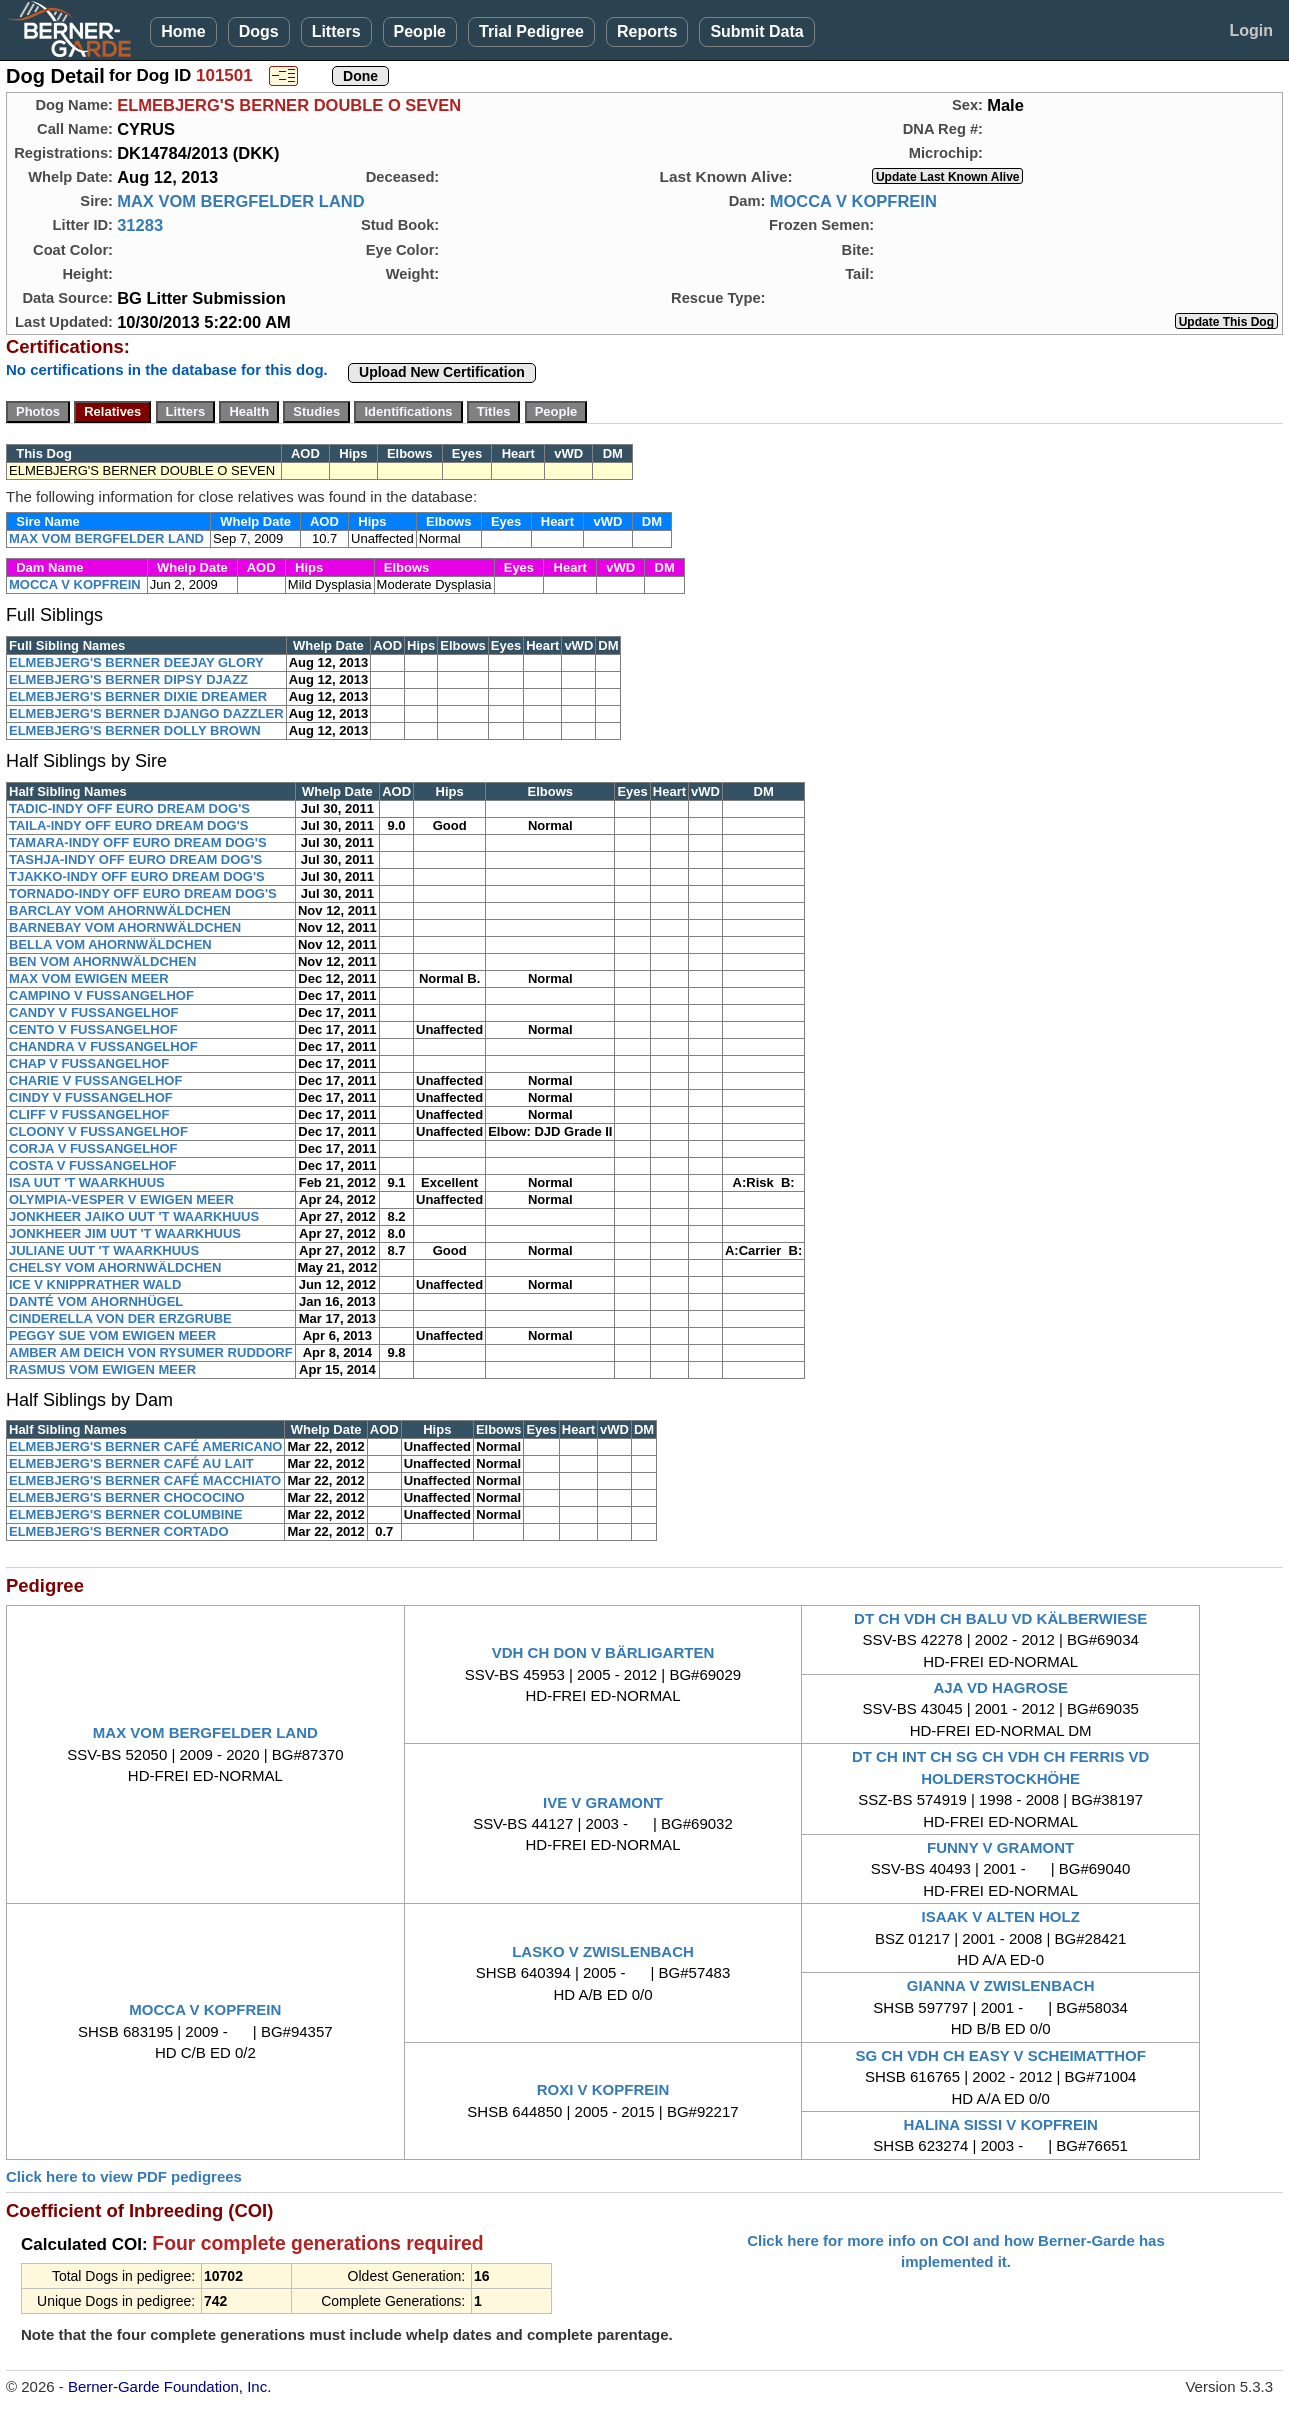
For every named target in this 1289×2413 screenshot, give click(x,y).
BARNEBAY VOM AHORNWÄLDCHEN (125, 927)
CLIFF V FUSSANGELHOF (89, 1114)
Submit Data (756, 31)
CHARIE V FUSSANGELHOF (95, 1080)
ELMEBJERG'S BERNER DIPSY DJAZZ (128, 679)
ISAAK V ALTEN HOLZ (1000, 1916)
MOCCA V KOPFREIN (853, 201)
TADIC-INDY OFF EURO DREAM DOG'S (129, 808)
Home (183, 31)
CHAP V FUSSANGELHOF (89, 1063)
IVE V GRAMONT (603, 1802)
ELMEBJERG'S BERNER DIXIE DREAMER (138, 696)
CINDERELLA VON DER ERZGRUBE (120, 1318)
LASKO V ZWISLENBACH (603, 1951)
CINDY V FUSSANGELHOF (91, 1097)
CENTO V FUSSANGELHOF (93, 1029)
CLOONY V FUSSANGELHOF (98, 1131)
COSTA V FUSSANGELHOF (93, 1165)
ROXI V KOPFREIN (603, 2089)
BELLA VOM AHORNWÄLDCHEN (110, 944)
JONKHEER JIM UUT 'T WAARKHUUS (125, 1233)
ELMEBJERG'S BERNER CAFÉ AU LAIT (131, 1463)
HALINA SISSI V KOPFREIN (1000, 2124)
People (420, 31)
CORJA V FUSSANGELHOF (93, 1148)
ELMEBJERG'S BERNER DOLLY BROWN (135, 730)
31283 (140, 225)
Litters (336, 31)
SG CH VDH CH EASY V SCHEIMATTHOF (1001, 2055)
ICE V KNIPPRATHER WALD (95, 1284)
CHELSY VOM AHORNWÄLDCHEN (115, 1267)
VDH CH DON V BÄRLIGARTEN (603, 1652)
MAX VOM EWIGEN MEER (89, 978)
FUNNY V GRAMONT (1000, 1847)
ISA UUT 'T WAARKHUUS (87, 1182)
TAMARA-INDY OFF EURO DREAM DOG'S (138, 842)
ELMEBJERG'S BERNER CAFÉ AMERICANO (145, 1446)
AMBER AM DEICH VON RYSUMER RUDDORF (151, 1352)
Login (1251, 30)
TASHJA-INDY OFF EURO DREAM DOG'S (135, 859)
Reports (647, 31)
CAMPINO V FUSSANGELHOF (101, 995)
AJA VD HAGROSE (1000, 1687)
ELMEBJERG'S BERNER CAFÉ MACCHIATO (145, 1480)
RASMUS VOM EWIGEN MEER (102, 1369)
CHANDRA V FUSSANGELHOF (103, 1046)
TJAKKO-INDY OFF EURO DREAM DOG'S (137, 876)
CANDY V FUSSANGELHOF (94, 1012)
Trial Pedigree (531, 31)
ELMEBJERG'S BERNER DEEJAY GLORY (136, 662)
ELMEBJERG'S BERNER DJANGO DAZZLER (146, 713)
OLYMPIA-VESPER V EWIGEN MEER (121, 1199)
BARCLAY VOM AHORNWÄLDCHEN (120, 910)
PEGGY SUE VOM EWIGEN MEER (112, 1335)
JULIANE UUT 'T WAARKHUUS (104, 1250)
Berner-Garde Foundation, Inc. (169, 2386)
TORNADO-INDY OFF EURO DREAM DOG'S (143, 893)
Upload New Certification (442, 372)
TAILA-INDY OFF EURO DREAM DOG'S (129, 825)
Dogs (259, 31)
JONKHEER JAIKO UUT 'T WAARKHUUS (134, 1216)
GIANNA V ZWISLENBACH (1001, 1985)
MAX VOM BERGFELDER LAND (241, 201)
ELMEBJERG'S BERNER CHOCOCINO (127, 1497)
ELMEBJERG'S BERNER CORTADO (119, 1531)
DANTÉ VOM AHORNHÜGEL (96, 1301)
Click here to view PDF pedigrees (124, 2176)
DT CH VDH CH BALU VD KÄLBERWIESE (1000, 1618)
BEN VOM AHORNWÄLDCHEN (102, 961)
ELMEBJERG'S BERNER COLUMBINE (126, 1514)
